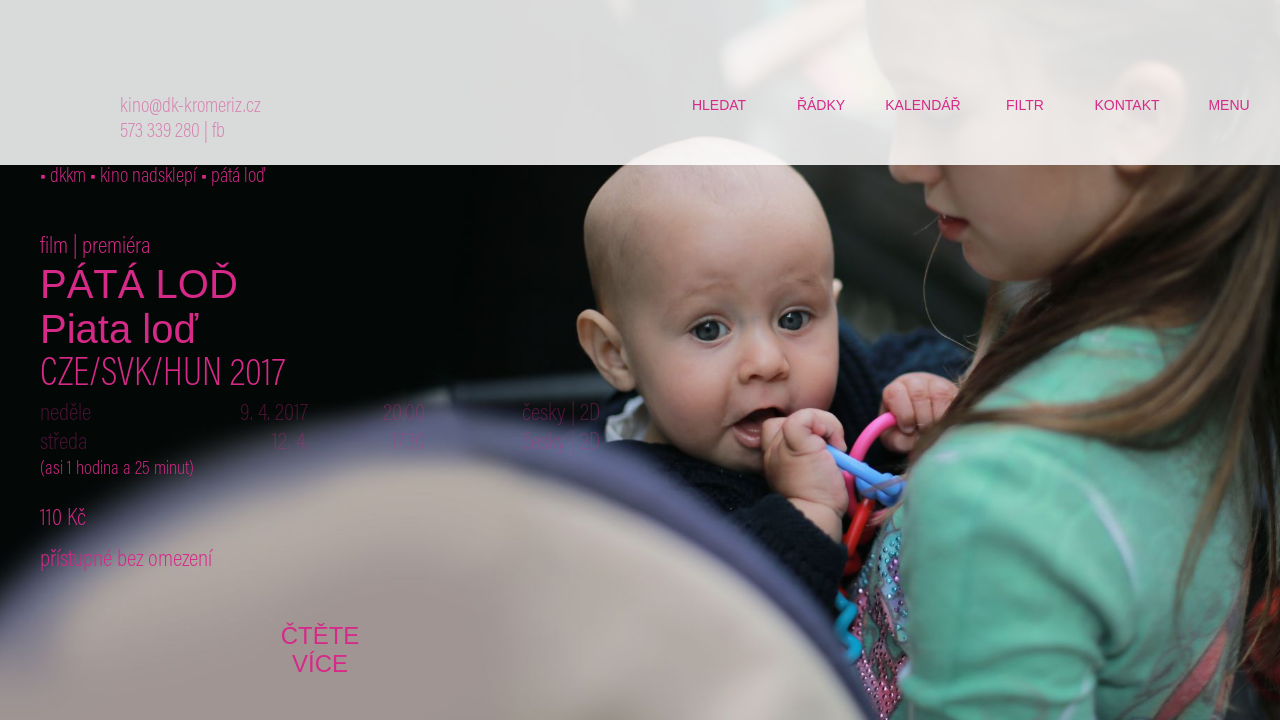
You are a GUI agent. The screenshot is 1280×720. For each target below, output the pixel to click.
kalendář (922, 105)
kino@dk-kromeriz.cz (190, 107)
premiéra (116, 247)
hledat (719, 105)
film (54, 247)
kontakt (1126, 105)
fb (218, 132)
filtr (1025, 105)
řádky (821, 105)
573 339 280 (160, 132)
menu (1228, 105)
